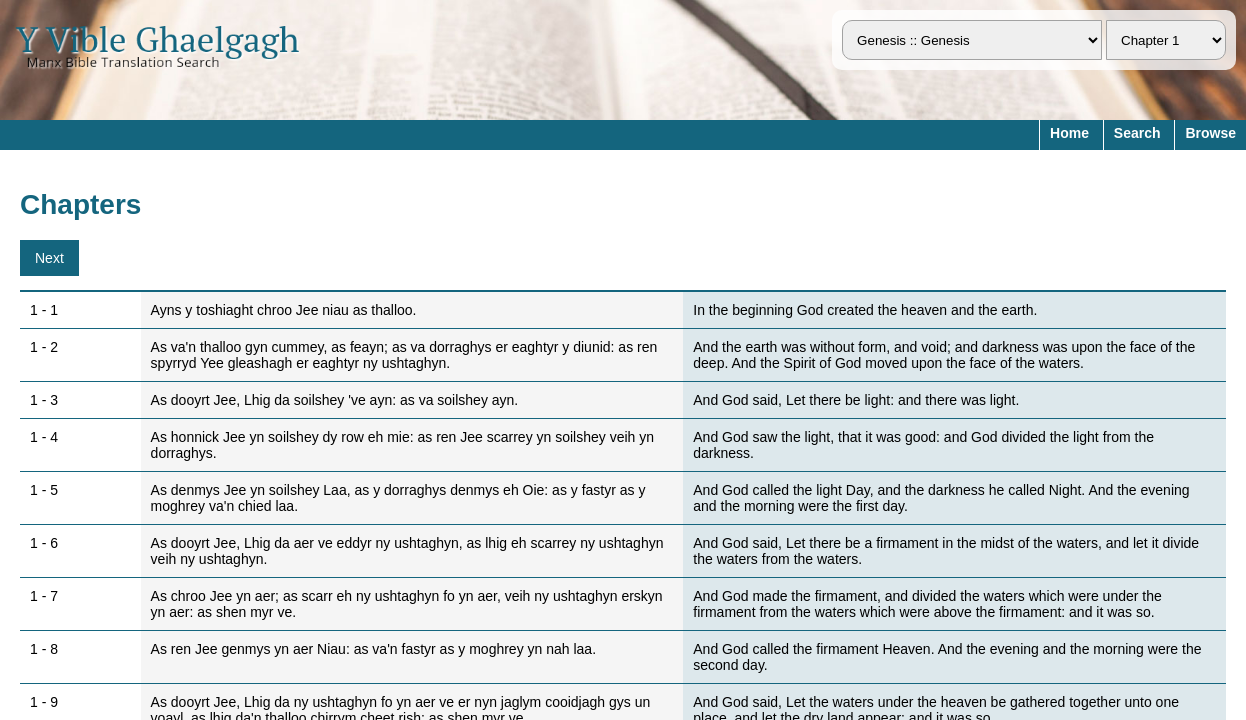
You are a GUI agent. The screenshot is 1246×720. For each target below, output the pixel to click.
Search (1137, 133)
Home (1069, 133)
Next (49, 258)
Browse (1210, 133)
